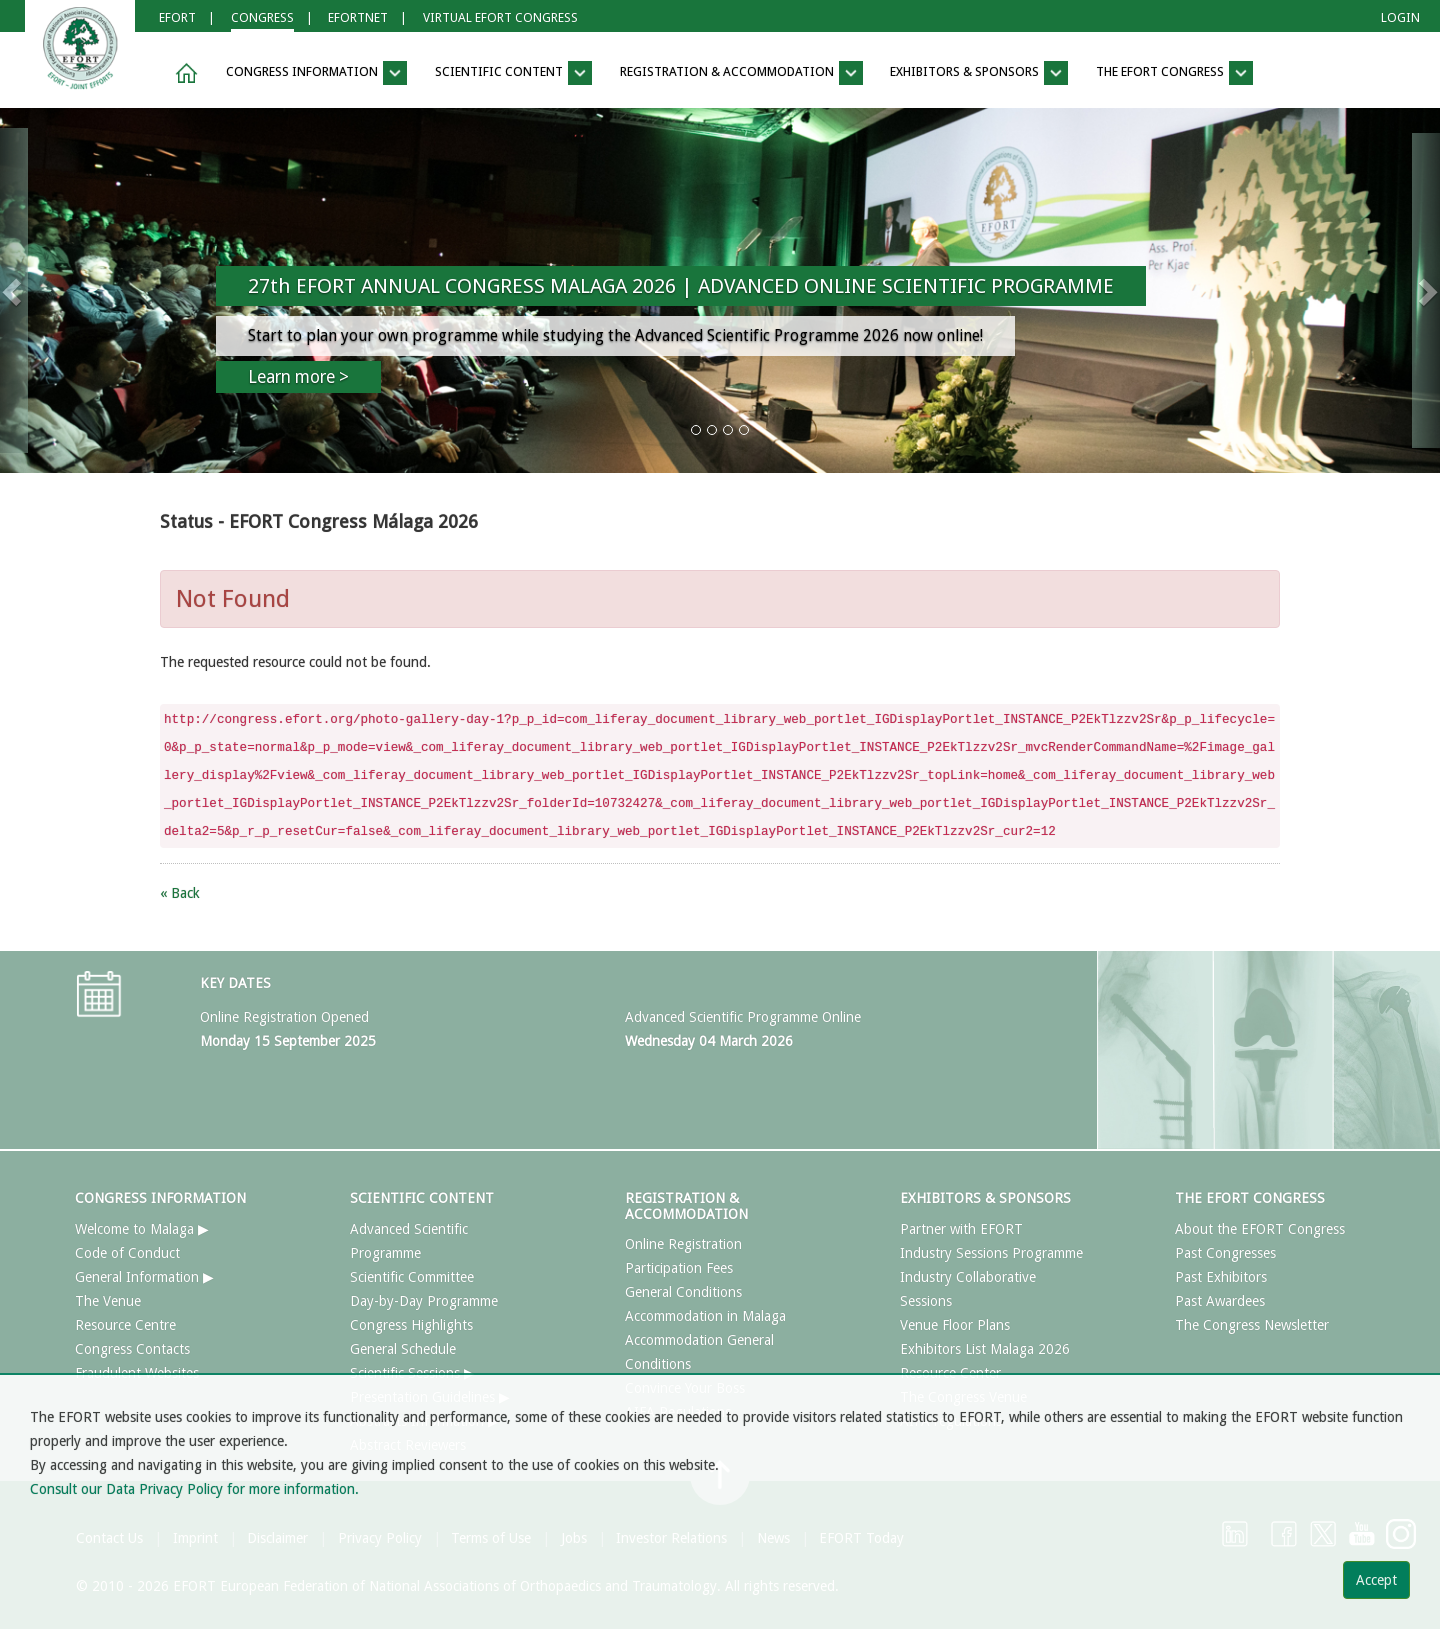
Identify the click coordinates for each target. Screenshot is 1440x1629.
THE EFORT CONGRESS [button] (1174, 73)
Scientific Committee (412, 1277)
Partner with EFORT (961, 1229)
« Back (180, 893)
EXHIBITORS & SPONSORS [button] (979, 73)
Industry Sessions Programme (991, 1253)
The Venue (108, 1301)
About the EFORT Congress (1260, 1229)
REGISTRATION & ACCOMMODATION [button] (741, 73)
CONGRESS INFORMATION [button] (316, 73)
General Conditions (683, 1292)
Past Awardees (1220, 1301)
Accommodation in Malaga (705, 1316)
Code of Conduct (127, 1253)
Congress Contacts (132, 1349)
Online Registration (683, 1244)
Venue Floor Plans (955, 1325)
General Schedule (403, 1349)
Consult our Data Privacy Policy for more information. (194, 1489)
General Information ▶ (144, 1277)
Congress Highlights (411, 1325)
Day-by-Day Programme (424, 1301)
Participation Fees (679, 1268)
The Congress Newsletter (1252, 1325)
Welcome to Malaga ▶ (142, 1229)
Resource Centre (125, 1325)
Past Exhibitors (1221, 1277)
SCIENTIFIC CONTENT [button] (513, 73)
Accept (1376, 1580)
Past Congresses (1225, 1253)
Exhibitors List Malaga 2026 (985, 1349)
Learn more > (298, 377)
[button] (183, 73)
